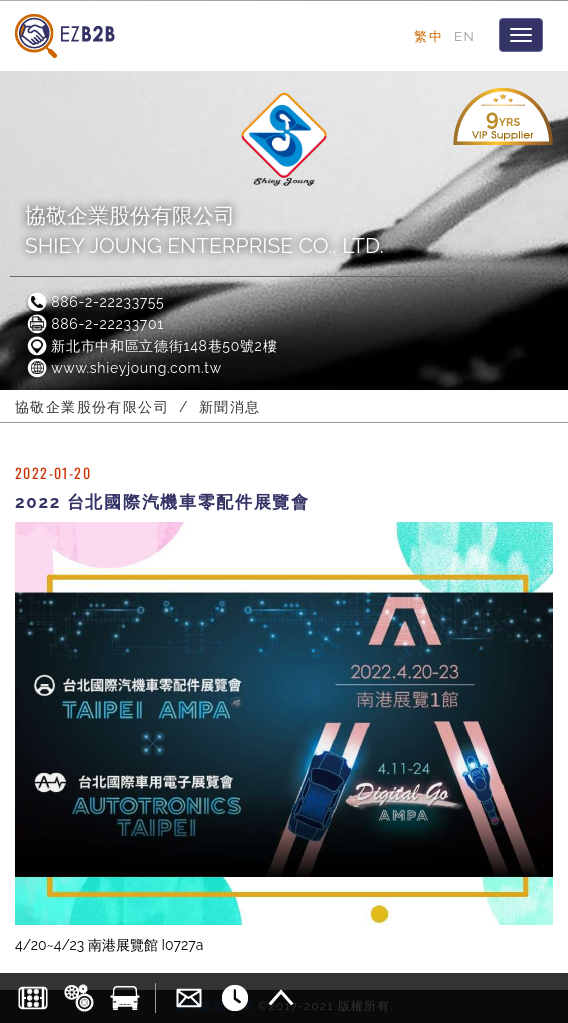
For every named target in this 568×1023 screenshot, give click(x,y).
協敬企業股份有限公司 (92, 407)
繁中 (428, 36)
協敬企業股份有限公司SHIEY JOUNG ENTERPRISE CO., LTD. (204, 230)
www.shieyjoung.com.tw (123, 368)
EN (464, 36)
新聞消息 (230, 407)
